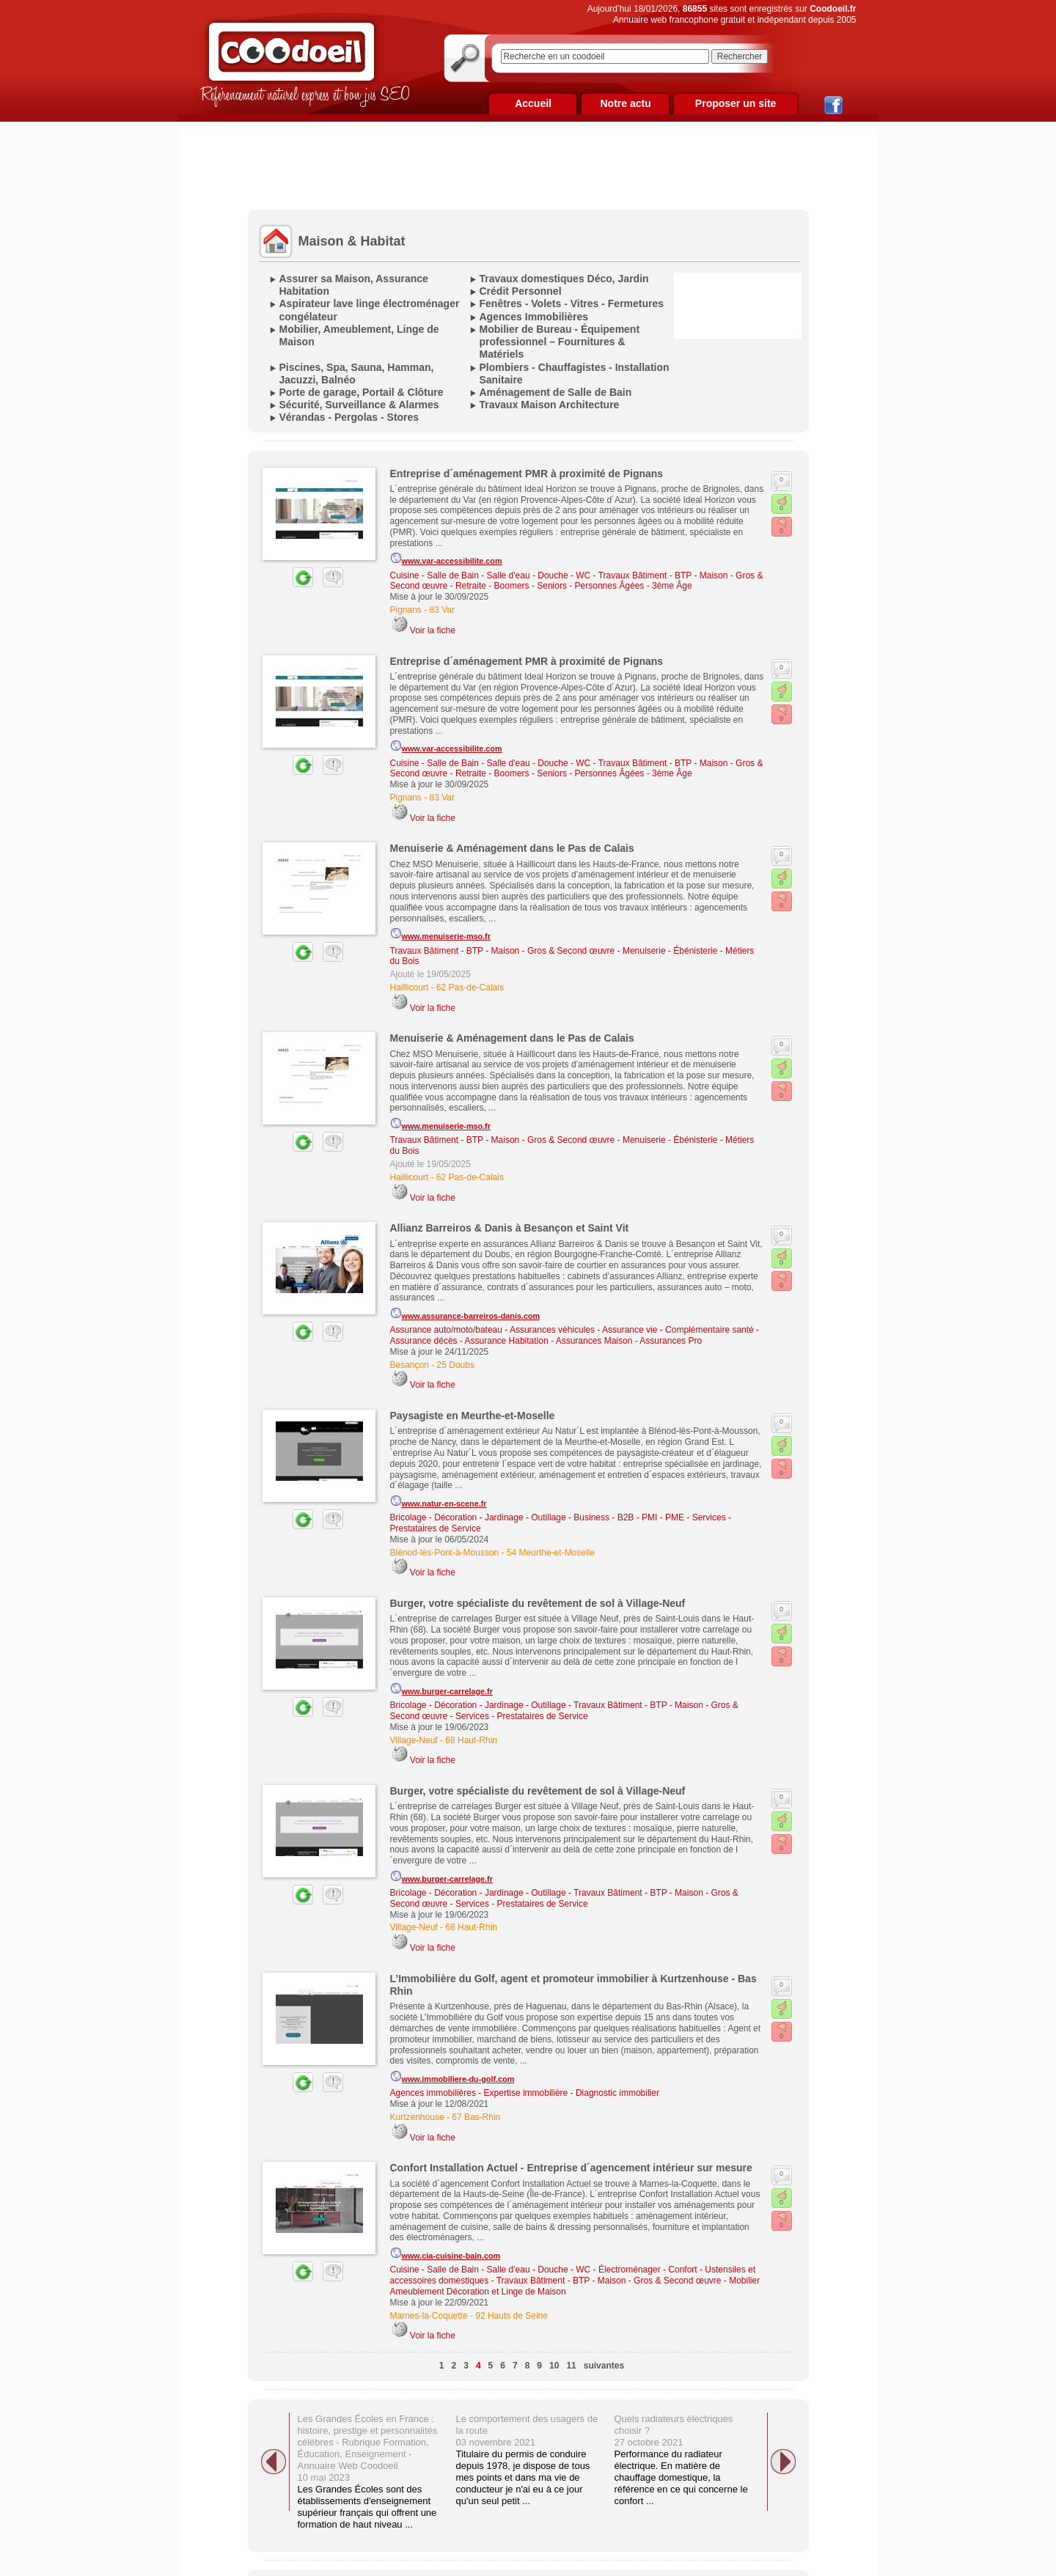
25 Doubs (455, 1365)
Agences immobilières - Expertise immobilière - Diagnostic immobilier (524, 2093)
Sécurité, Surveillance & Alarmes (359, 405)
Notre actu (625, 103)
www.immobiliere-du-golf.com (452, 2076)
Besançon (409, 1365)
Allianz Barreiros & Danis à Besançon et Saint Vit (509, 1228)
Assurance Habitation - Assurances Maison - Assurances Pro (583, 1341)
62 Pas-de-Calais (470, 987)
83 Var (442, 610)
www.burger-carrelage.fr (441, 1689)
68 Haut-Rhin (471, 1740)
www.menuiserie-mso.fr (440, 934)
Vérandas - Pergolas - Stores (349, 417)
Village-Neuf (414, 1740)
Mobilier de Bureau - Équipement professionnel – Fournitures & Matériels (560, 341)
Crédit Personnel (521, 291)
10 (554, 2365)
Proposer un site (735, 103)
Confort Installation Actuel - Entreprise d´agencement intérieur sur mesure (571, 2168)
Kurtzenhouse (417, 2117)
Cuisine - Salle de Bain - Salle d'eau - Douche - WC (490, 575)
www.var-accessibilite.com (446, 558)
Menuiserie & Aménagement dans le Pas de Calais (512, 848)
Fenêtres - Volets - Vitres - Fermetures (572, 303)
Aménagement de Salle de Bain (556, 392)
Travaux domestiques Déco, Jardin (564, 278)
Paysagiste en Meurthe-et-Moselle (472, 1415)
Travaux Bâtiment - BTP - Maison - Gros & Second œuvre (502, 951)
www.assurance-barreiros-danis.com (465, 1313)
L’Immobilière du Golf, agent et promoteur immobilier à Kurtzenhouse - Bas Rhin (573, 1985)
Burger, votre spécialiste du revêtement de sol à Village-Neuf (538, 1603)
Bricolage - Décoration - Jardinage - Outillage (478, 1517)
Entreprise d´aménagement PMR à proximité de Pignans (527, 473)
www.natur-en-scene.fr (438, 1501)
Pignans (406, 610)
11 (571, 2365)
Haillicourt (409, 987)
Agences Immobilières (534, 317)
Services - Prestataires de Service (521, 1716)
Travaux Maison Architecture (550, 405)
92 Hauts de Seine (511, 2316)
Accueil (533, 103)
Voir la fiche (432, 630)
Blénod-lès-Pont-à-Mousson (444, 1553)
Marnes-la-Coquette (429, 2316)
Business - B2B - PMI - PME (628, 1517)
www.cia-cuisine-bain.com (445, 2253)
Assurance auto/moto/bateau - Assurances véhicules (492, 1330)
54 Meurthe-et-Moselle (551, 1553)
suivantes (604, 2365)
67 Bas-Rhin (476, 2117)
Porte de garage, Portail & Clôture (361, 392)
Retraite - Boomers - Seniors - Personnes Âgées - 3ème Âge (573, 586)
